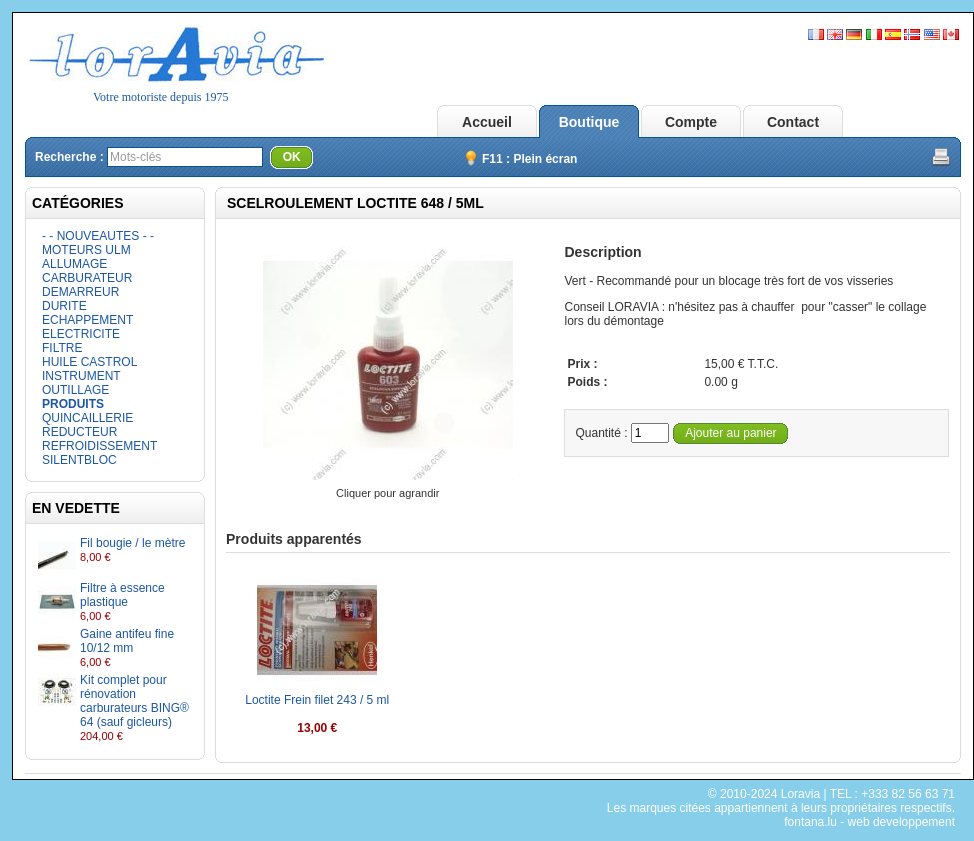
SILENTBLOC (79, 460)
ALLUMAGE (74, 264)
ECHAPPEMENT (87, 320)
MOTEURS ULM (86, 250)
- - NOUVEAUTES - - (98, 236)
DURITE (64, 306)
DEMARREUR (80, 292)
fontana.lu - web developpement (869, 822)
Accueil (487, 122)
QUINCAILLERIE (87, 418)
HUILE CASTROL (89, 362)
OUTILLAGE (75, 390)
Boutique (589, 122)
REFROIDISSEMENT (99, 446)
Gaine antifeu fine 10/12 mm (127, 641)
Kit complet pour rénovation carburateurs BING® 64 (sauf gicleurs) (134, 701)
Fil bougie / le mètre (132, 543)
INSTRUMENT (81, 376)
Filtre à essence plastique (122, 595)
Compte (691, 122)
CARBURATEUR (87, 278)
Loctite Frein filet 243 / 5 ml (317, 700)
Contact (793, 122)
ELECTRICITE (81, 334)
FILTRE (62, 348)
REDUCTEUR (79, 432)
